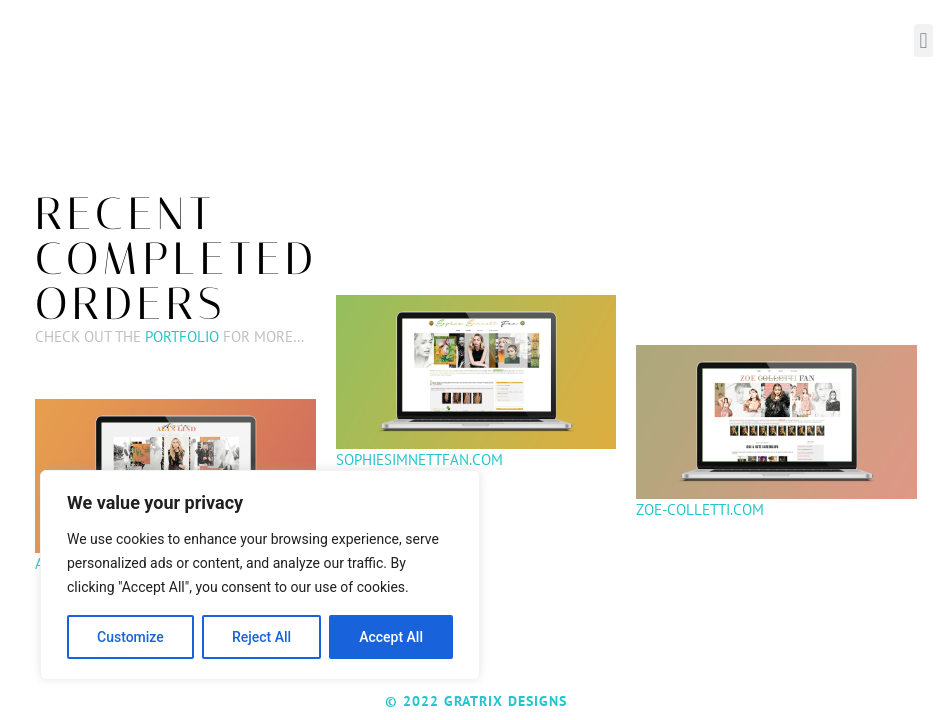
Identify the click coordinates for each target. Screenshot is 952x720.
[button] (923, 40)
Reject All (261, 637)
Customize (130, 637)
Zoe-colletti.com (700, 509)
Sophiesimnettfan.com (419, 459)
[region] (260, 575)
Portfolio (182, 336)
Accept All (391, 637)
